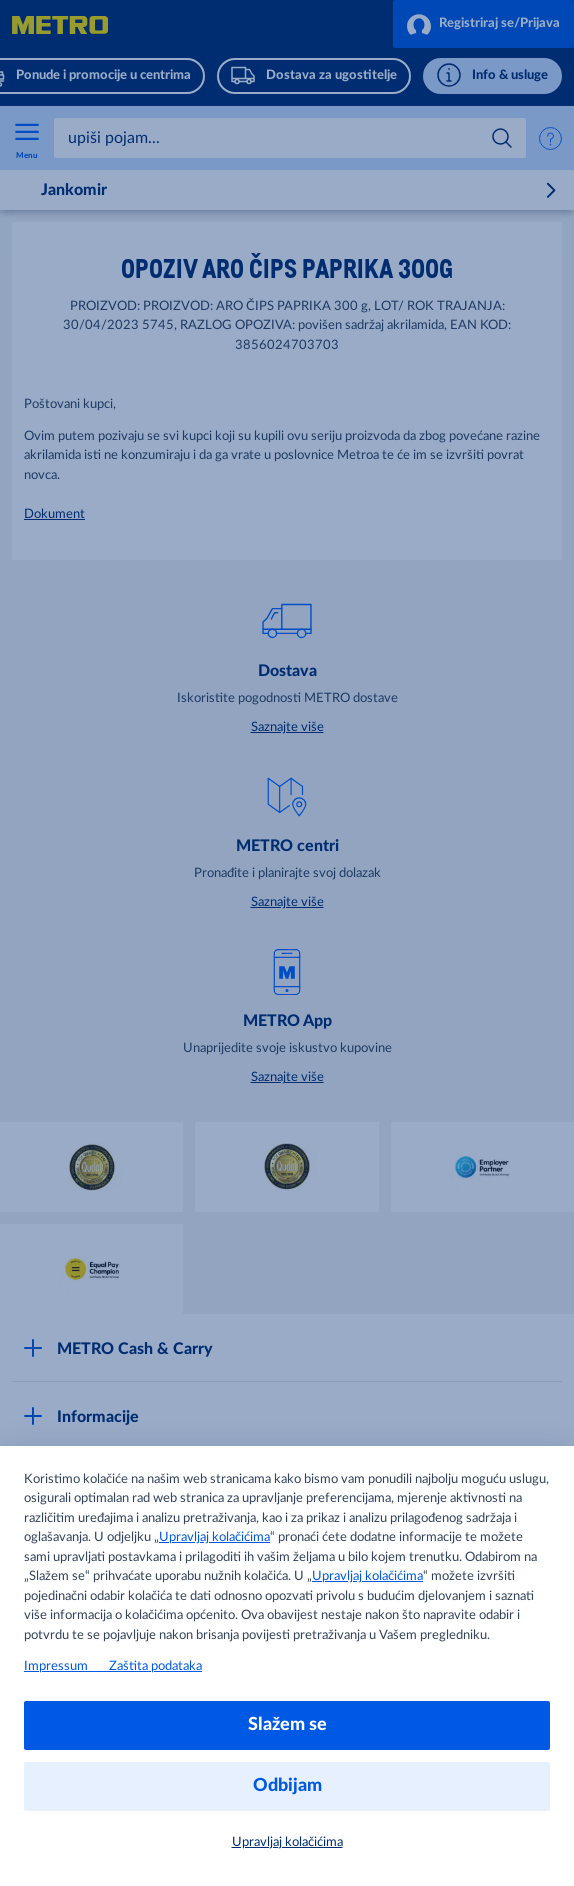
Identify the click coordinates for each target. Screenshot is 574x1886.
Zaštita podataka (155, 1666)
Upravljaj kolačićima (214, 1537)
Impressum (66, 1666)
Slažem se (287, 1725)
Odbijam (287, 1786)
